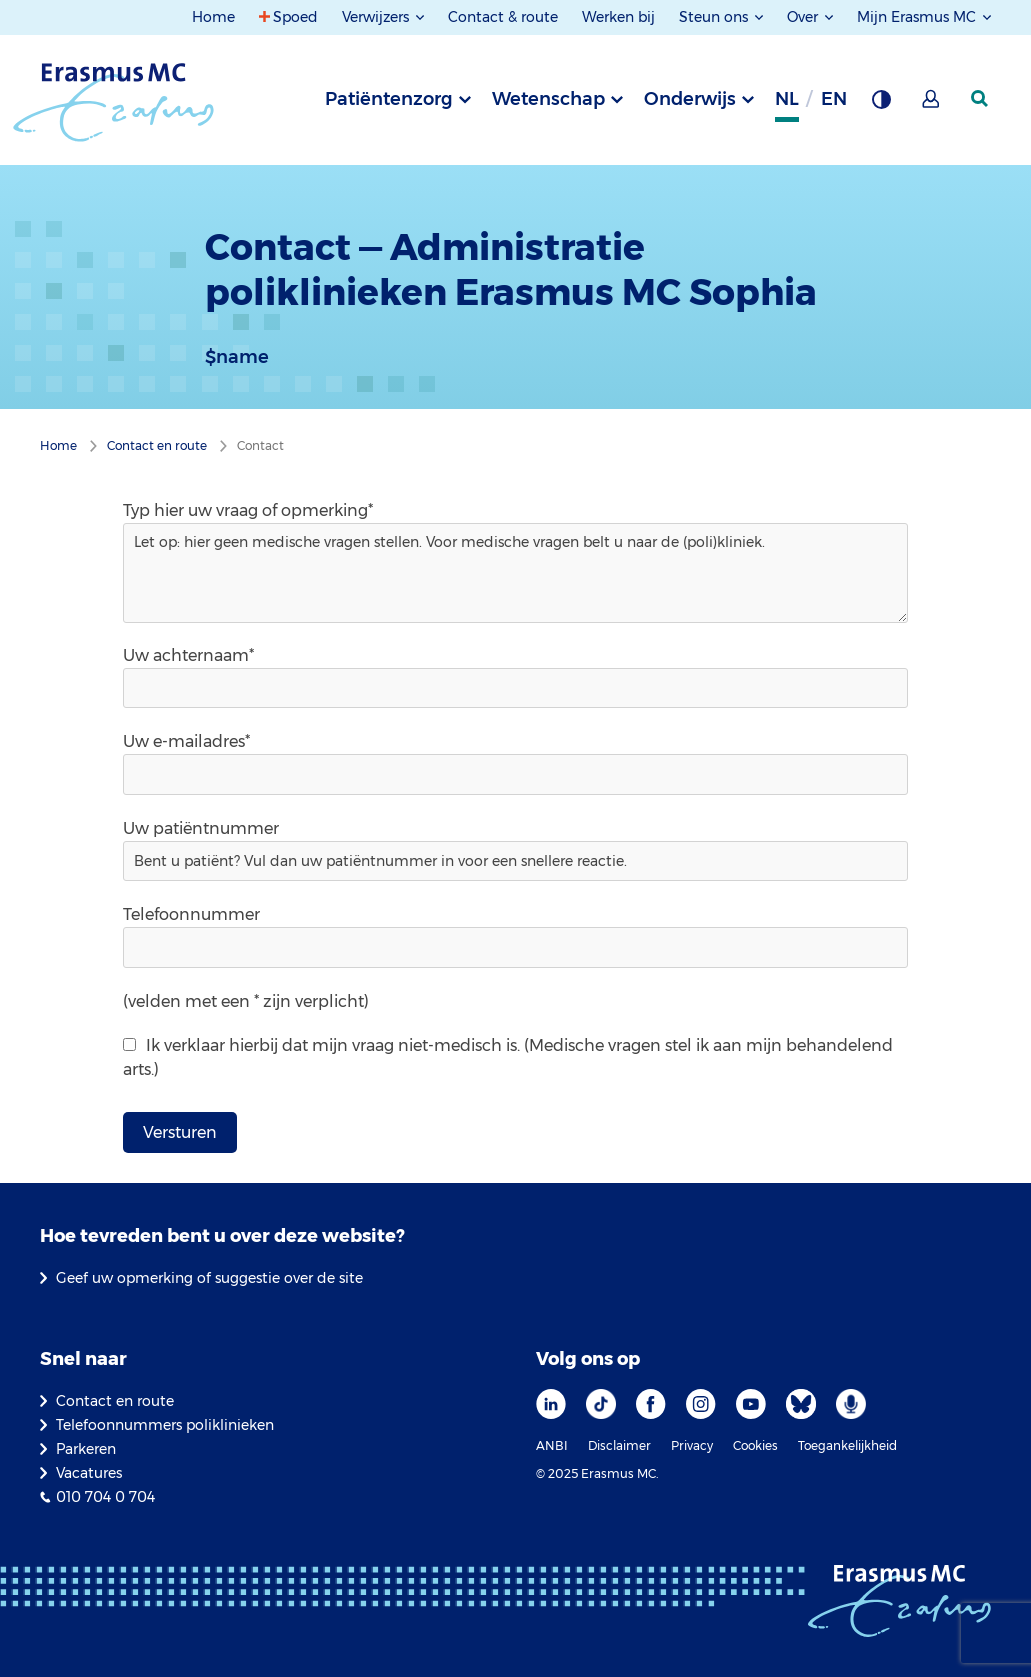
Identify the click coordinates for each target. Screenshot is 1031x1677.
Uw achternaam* (188, 655)
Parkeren (86, 1449)
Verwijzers (377, 17)
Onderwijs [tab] (690, 99)
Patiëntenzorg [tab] (389, 99)
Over (804, 17)
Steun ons (715, 17)
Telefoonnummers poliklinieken (165, 1425)
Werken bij (618, 17)
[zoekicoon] (981, 99)
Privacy (692, 1445)
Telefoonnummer (191, 914)
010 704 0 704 (105, 1497)
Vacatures (89, 1473)
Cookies (755, 1445)
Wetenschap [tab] (548, 99)
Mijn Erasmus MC (918, 17)
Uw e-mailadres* (186, 741)
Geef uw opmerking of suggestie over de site (209, 1278)
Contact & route (503, 17)
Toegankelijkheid (847, 1445)
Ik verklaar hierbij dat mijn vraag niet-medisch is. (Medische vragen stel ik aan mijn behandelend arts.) (508, 1057)
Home (213, 17)
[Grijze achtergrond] (881, 105)
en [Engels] (834, 99)
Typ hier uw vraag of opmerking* (248, 510)
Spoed (295, 17)
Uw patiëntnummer (201, 828)
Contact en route (115, 1401)
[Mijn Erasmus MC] (932, 105)
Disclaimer (619, 1445)
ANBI (552, 1445)
